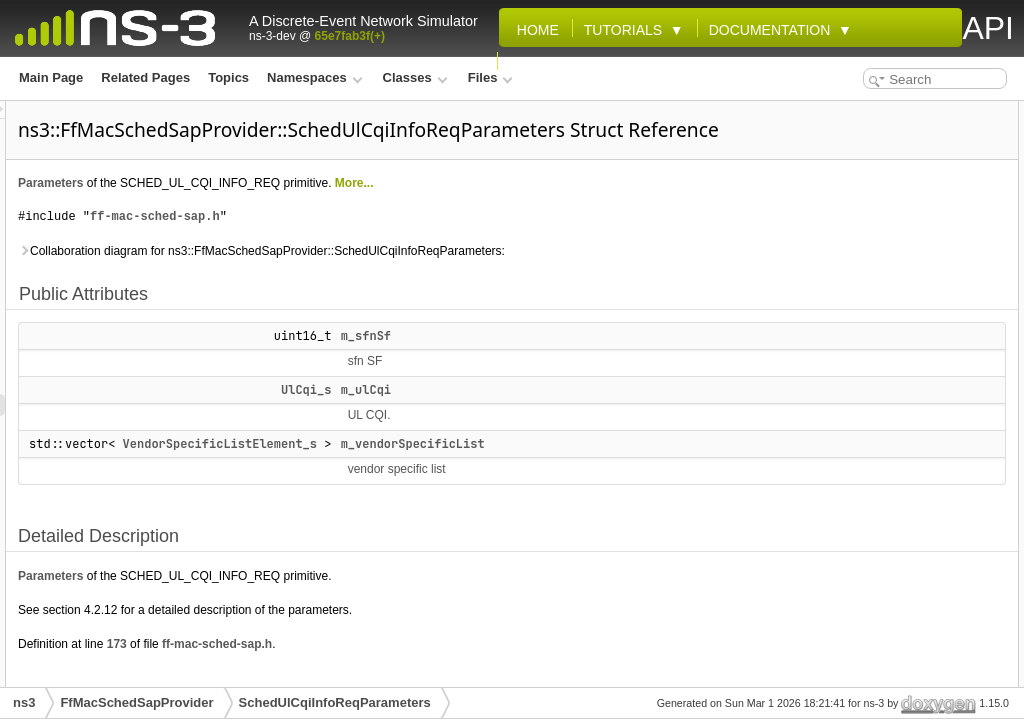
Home (534, 30)
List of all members (855, 310)
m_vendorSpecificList (663, 472)
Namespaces (314, 77)
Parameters (300, 211)
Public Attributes (849, 112)
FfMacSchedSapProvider (136, 702)
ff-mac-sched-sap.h (405, 244)
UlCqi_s (556, 418)
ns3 (24, 702)
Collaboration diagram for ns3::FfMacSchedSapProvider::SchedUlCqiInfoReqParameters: (511, 279)
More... (604, 211)
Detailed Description (859, 200)
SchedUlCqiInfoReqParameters (335, 702)
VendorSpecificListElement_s (470, 472)
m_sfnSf (616, 364)
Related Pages (145, 77)
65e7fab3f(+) (350, 36)
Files (490, 77)
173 (367, 672)
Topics (228, 77)
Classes (415, 77)
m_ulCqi (616, 418)
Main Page (51, 77)
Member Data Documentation (884, 222)
